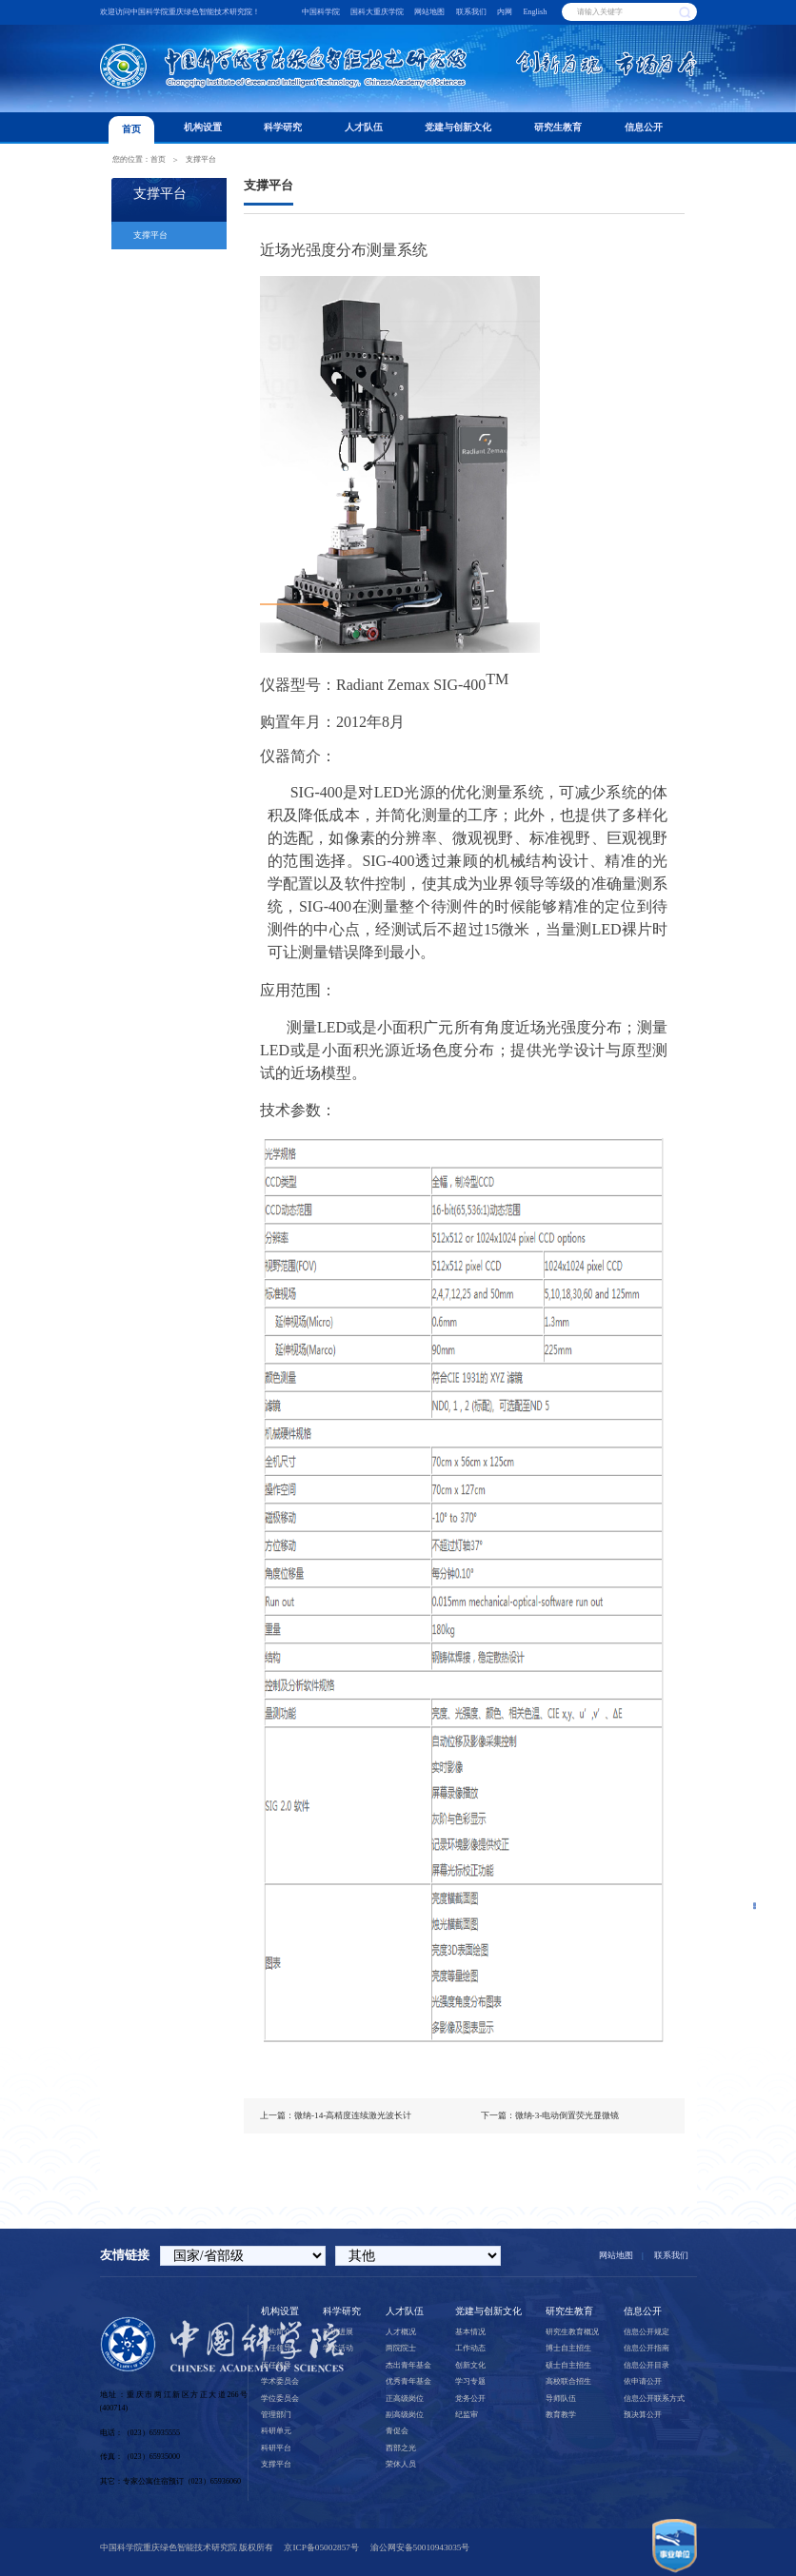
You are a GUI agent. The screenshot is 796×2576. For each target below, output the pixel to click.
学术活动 (338, 2348)
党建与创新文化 (458, 127)
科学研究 (283, 127)
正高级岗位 (405, 2398)
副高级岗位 (405, 2414)
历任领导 (276, 2365)
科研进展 (338, 2332)
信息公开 (644, 127)
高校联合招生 (568, 2381)
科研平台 (276, 2448)
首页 (131, 129)
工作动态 (470, 2348)
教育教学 (561, 2414)
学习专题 (470, 2381)
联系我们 (471, 12)
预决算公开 (643, 2414)
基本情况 (470, 2332)
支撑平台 (201, 159)
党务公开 (470, 2398)
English (535, 12)
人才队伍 (364, 127)
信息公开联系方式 (654, 2398)
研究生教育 (558, 127)
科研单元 (276, 2431)
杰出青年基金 (408, 2365)
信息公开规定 (646, 2332)
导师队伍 (561, 2398)
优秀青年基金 (408, 2381)
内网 (504, 12)
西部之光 (401, 2448)
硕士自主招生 (568, 2365)
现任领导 (276, 2348)
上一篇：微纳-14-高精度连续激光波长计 (335, 2115)
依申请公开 (643, 2381)
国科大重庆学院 (377, 12)
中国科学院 (321, 12)
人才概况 (401, 2332)
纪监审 (466, 2414)
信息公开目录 (646, 2365)
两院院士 (401, 2348)
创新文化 (470, 2365)
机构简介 (276, 2332)
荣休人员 (401, 2464)
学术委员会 (280, 2381)
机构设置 (203, 127)
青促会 (397, 2431)
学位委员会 (280, 2398)
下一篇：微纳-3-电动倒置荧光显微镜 (550, 2115)
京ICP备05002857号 (321, 2547)
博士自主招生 (568, 2348)
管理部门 (276, 2414)
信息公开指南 (646, 2348)
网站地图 (429, 12)
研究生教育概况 (572, 2332)
